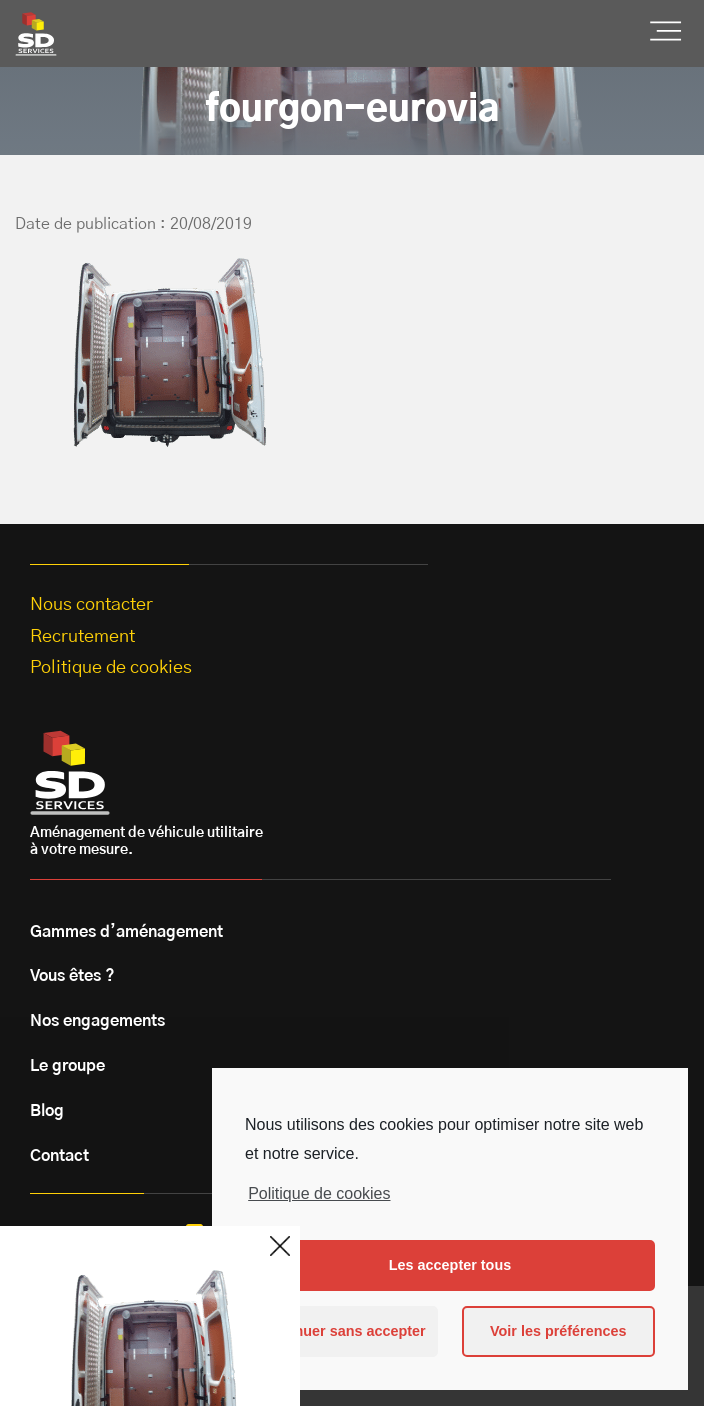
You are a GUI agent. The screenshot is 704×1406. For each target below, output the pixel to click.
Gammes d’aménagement (126, 932)
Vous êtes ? (72, 976)
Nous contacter (91, 605)
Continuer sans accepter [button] (342, 1331)
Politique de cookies (319, 1193)
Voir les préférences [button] (558, 1331)
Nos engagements (97, 1021)
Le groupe (67, 1066)
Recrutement (82, 637)
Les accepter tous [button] (450, 1265)
